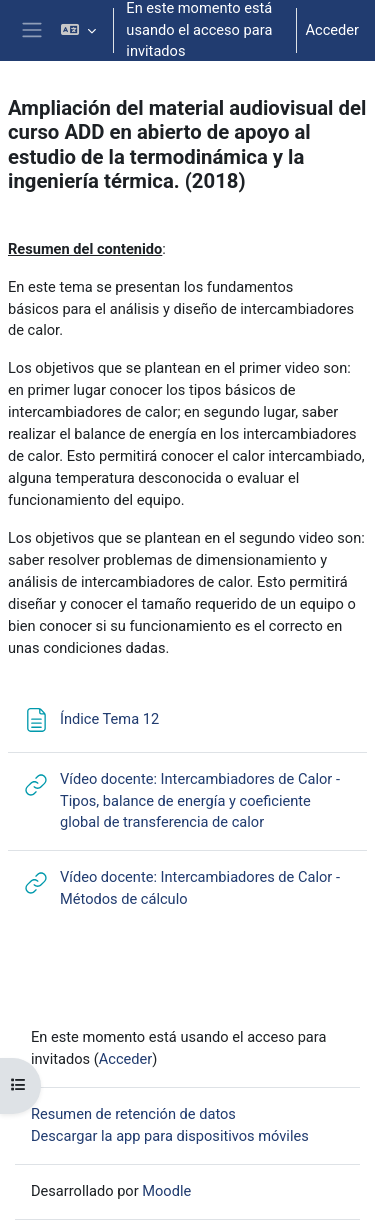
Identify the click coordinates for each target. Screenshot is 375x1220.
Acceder (332, 30)
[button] (78, 30)
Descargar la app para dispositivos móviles (170, 1136)
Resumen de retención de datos (133, 1114)
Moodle (166, 1191)
